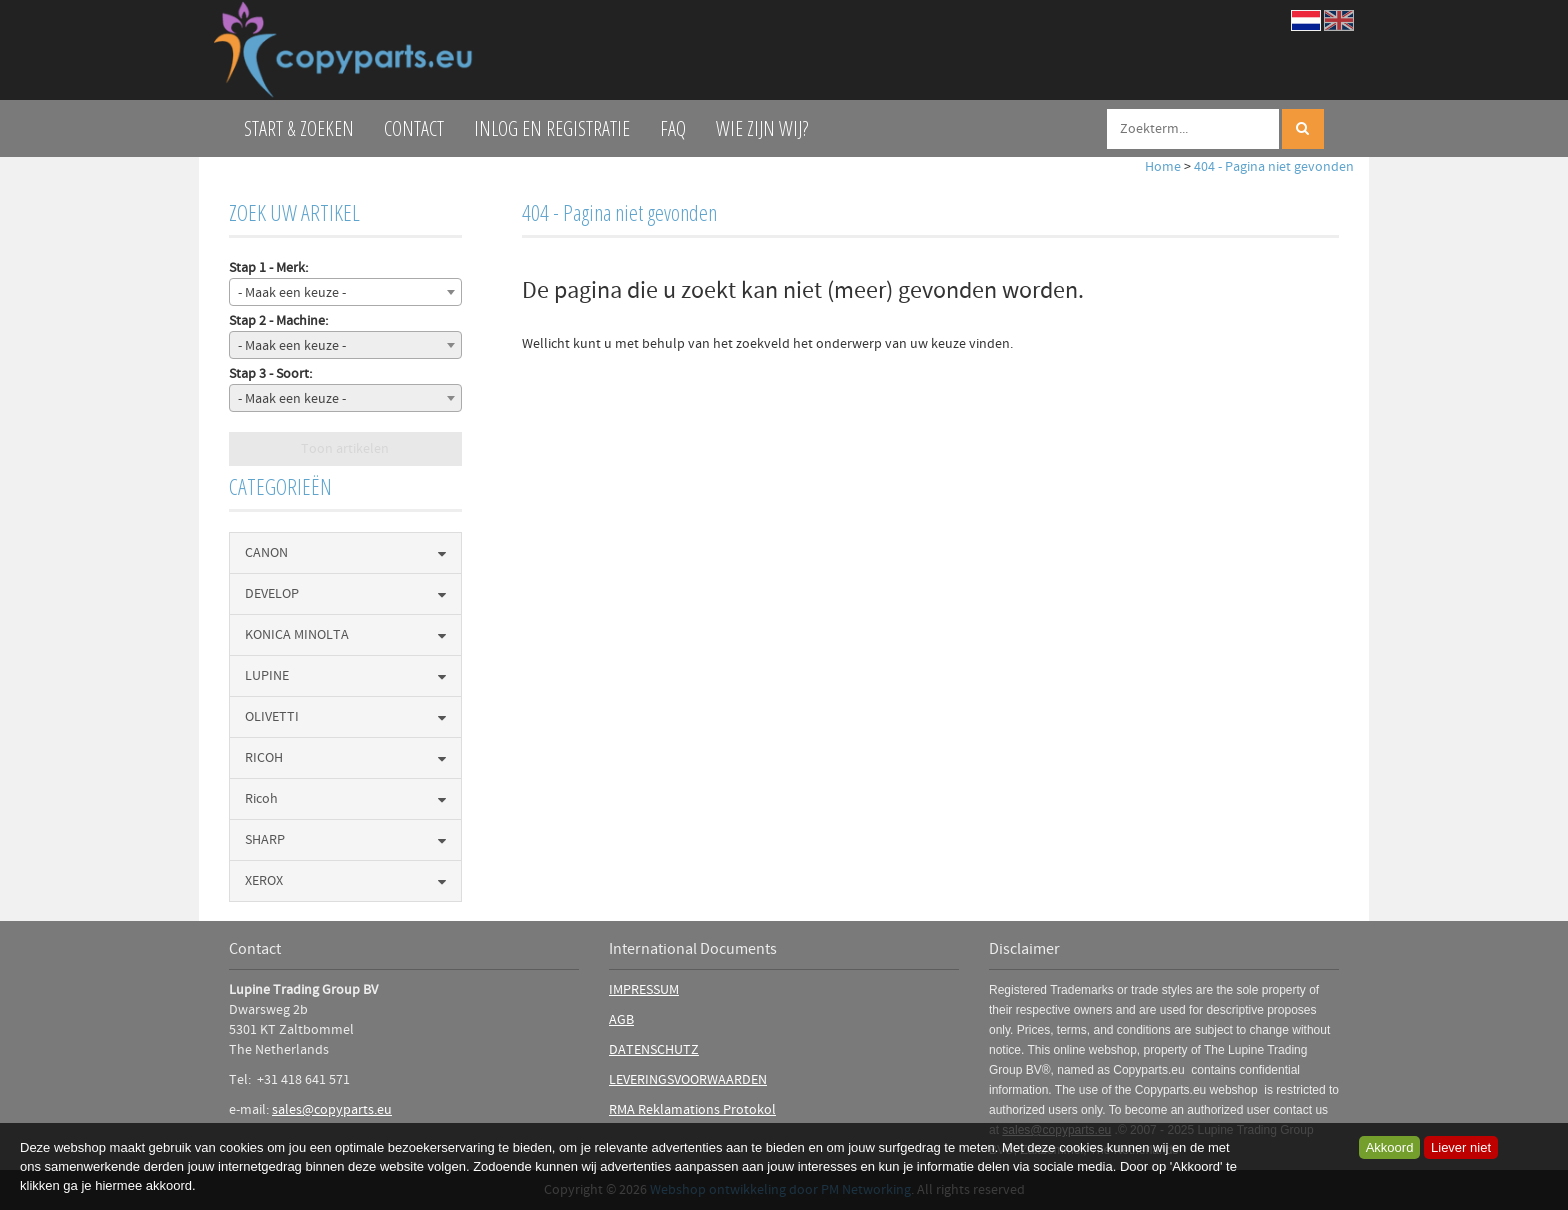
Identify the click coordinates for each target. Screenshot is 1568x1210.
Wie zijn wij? (762, 128)
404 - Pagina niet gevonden (1274, 167)
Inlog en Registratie (552, 128)
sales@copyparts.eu (332, 1110)
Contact (414, 128)
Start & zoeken (299, 128)
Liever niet (1461, 1147)
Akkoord (1390, 1147)
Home (1163, 167)
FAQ (673, 128)
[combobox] (345, 292)
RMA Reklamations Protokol (692, 1110)
